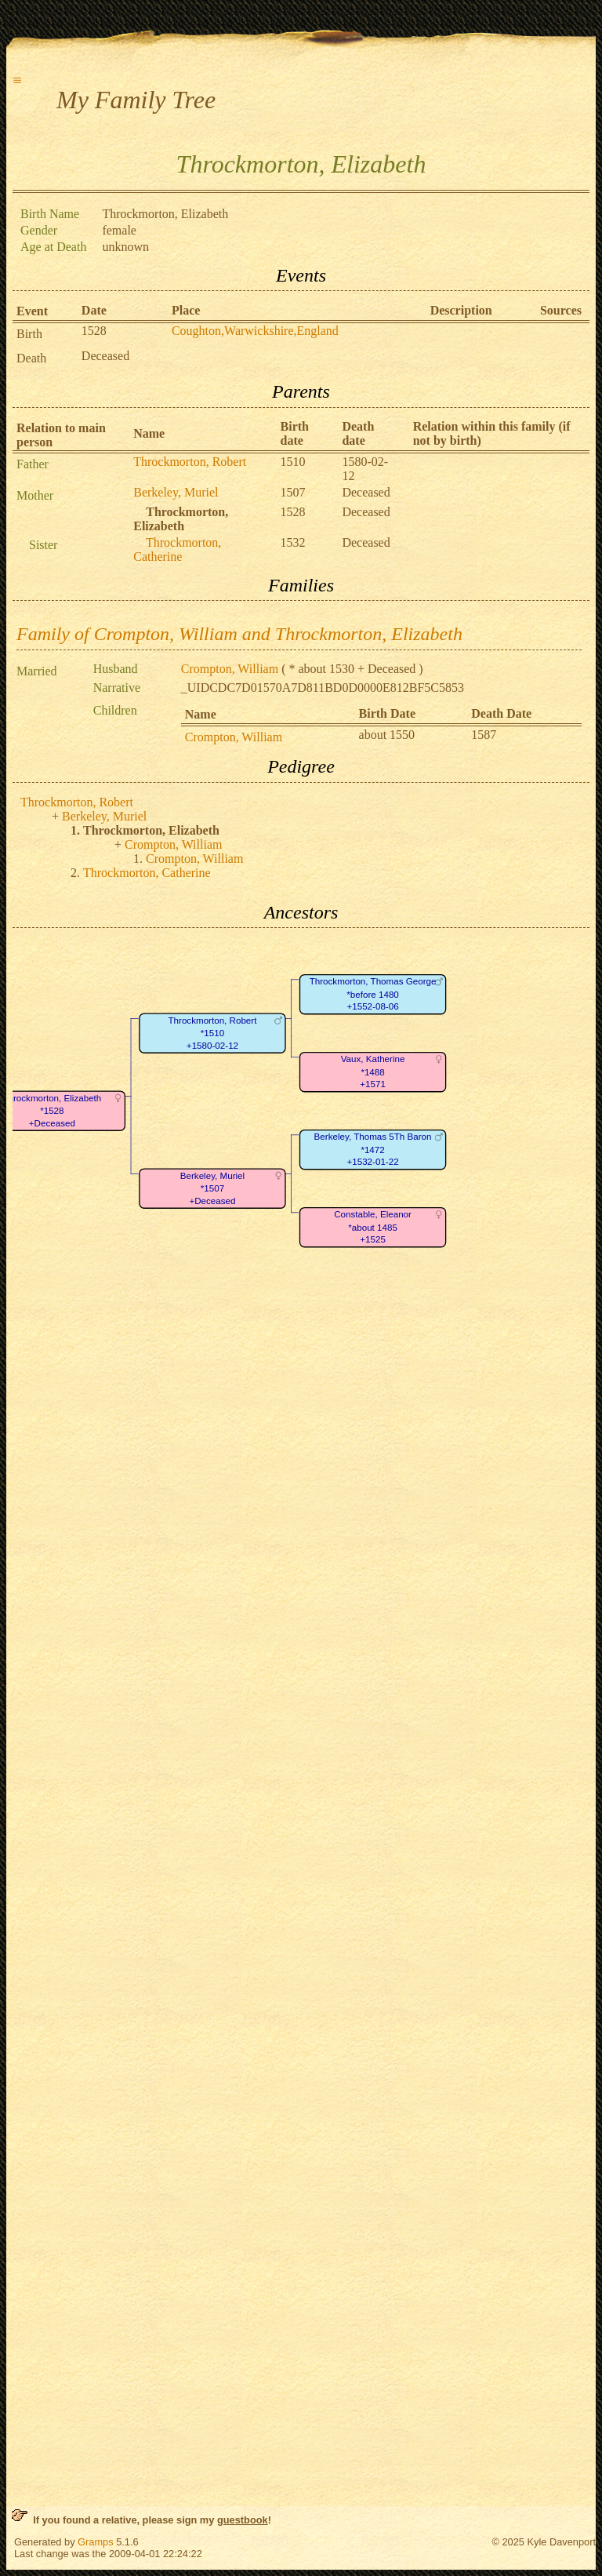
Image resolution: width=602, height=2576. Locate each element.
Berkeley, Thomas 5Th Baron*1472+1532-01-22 (373, 1150)
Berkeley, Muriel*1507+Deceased (212, 1188)
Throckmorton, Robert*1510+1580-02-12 (212, 1033)
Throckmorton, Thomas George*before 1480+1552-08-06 (373, 995)
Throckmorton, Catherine (177, 549)
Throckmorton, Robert (189, 461)
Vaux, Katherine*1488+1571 (373, 1072)
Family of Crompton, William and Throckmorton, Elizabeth (239, 634)
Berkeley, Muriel (175, 492)
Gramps (96, 2542)
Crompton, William (229, 668)
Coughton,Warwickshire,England (255, 330)
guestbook (242, 2520)
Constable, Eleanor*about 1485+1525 (373, 1228)
